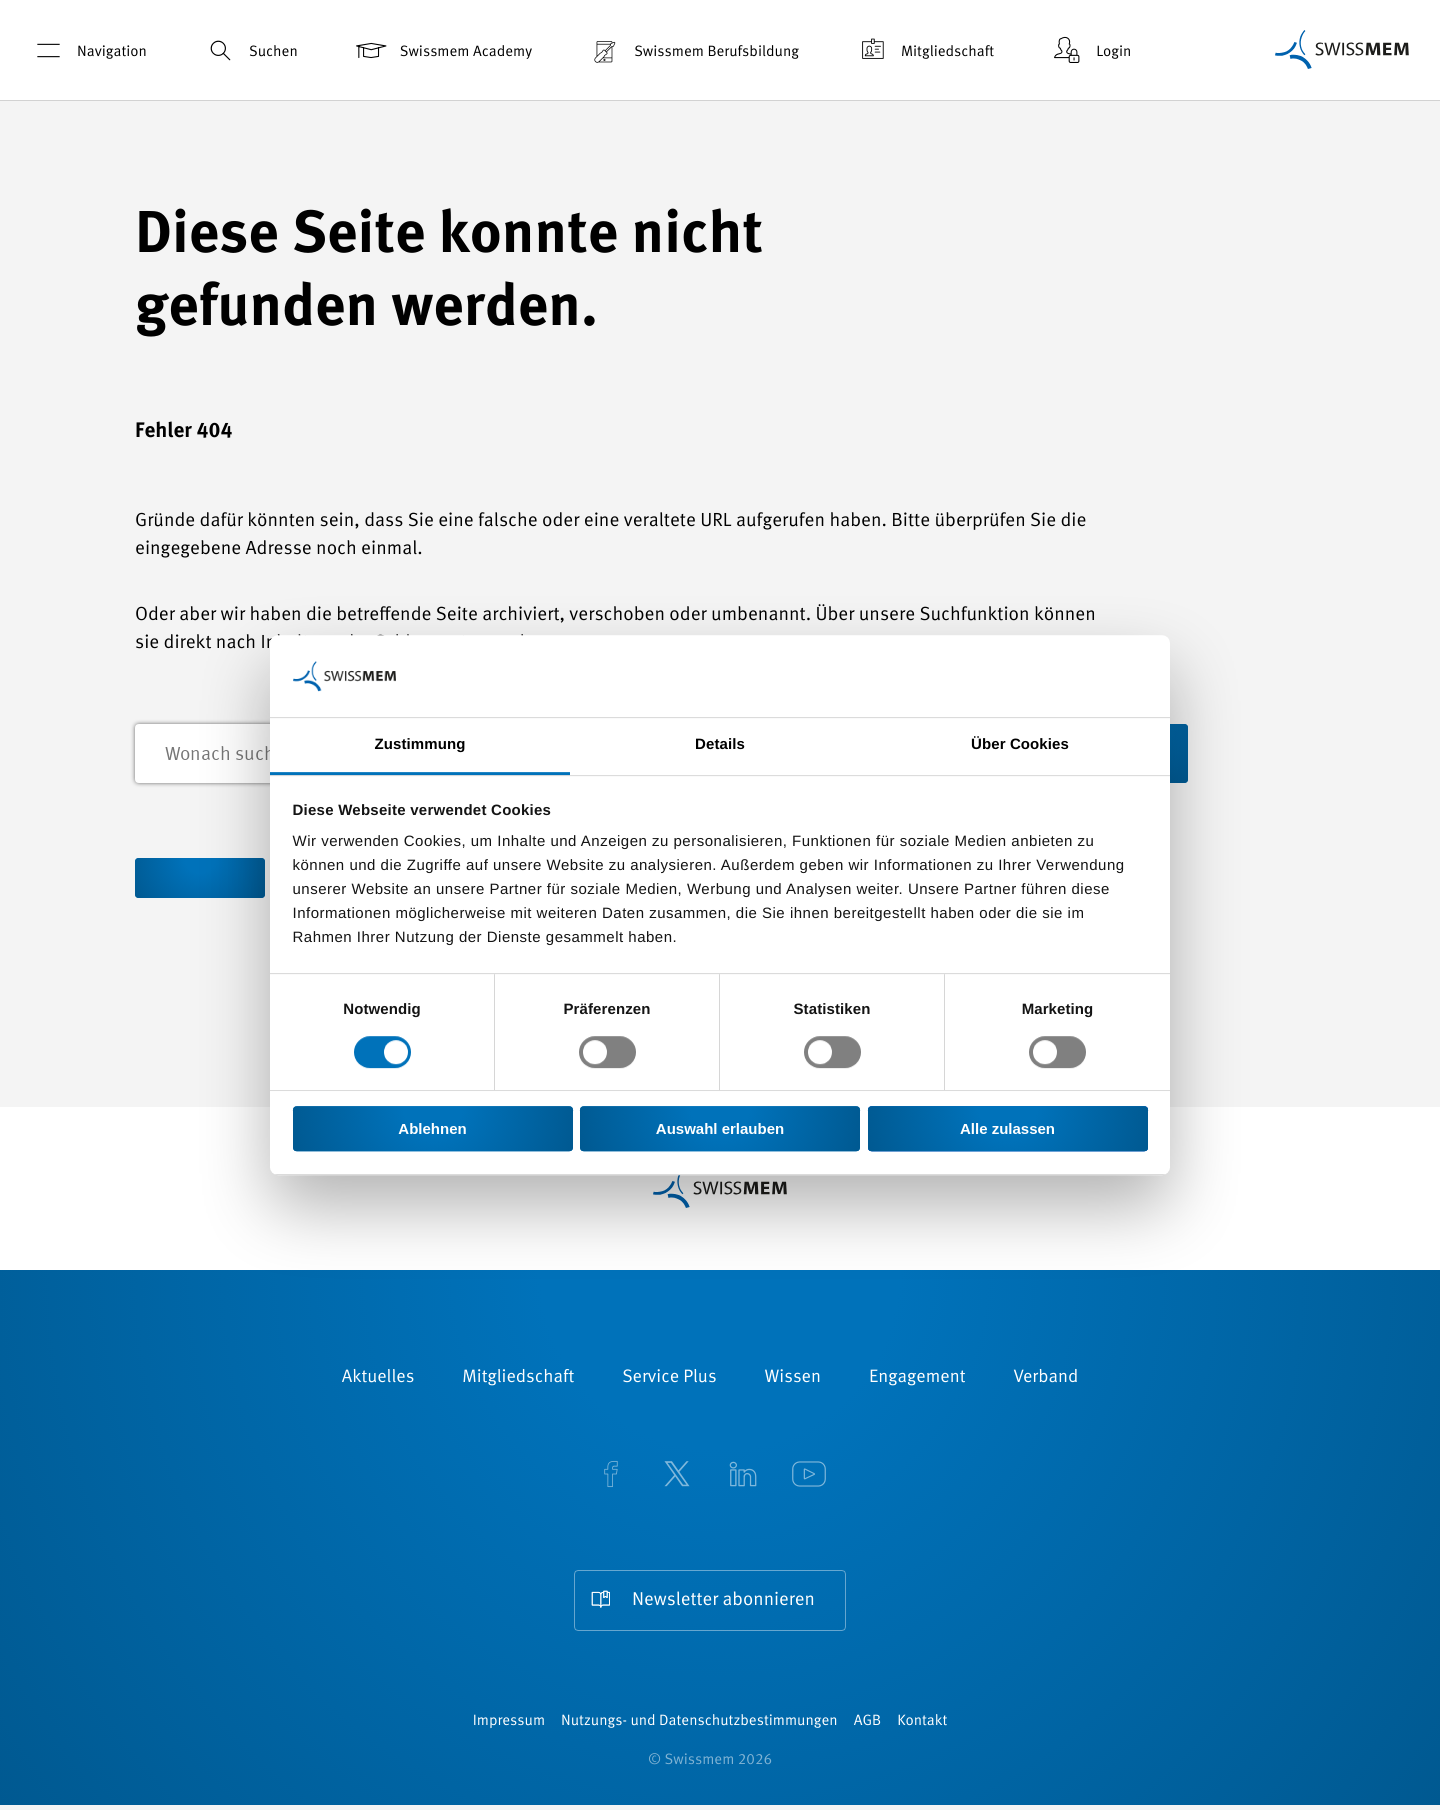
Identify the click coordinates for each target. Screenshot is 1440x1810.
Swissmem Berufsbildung (693, 50)
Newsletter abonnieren (723, 1602)
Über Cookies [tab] (1020, 745)
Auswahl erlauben (720, 1128)
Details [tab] (720, 745)
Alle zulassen (1007, 1128)
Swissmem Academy (442, 50)
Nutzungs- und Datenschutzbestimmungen (699, 1726)
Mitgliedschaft (924, 50)
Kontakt (922, 1726)
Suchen (250, 50)
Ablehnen (432, 1128)
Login (1090, 50)
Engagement (917, 1380)
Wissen (793, 1380)
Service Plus (669, 1380)
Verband (1045, 1380)
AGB (867, 1726)
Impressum (509, 1726)
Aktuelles (378, 1380)
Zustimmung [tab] (420, 745)
